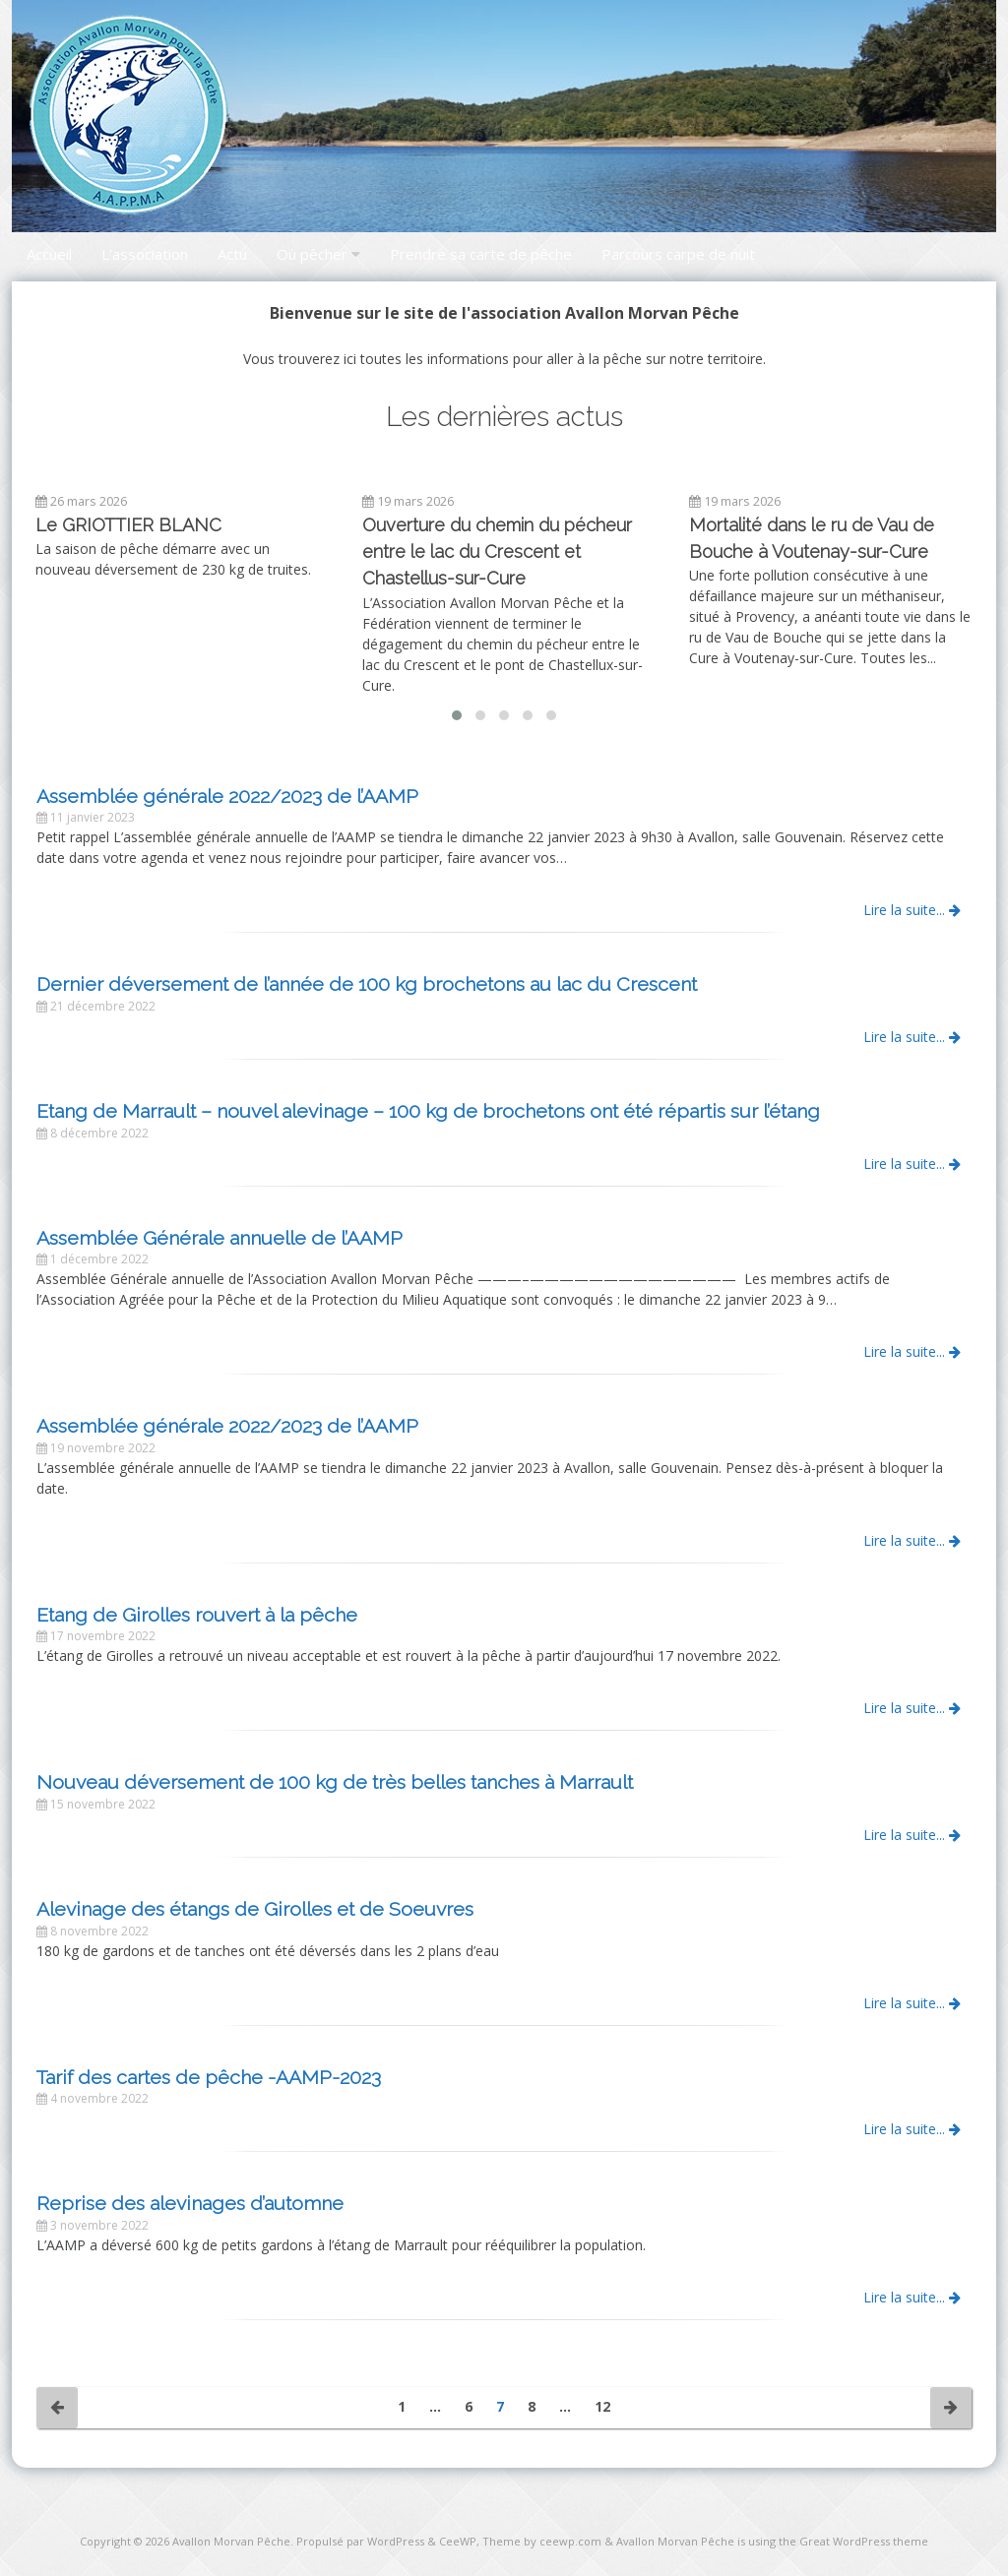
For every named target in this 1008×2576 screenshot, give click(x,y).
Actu (232, 254)
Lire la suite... (912, 909)
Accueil (49, 254)
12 (602, 2406)
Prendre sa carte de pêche (481, 254)
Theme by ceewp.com (541, 2541)
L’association (144, 254)
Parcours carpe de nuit (678, 254)
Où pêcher (312, 254)
